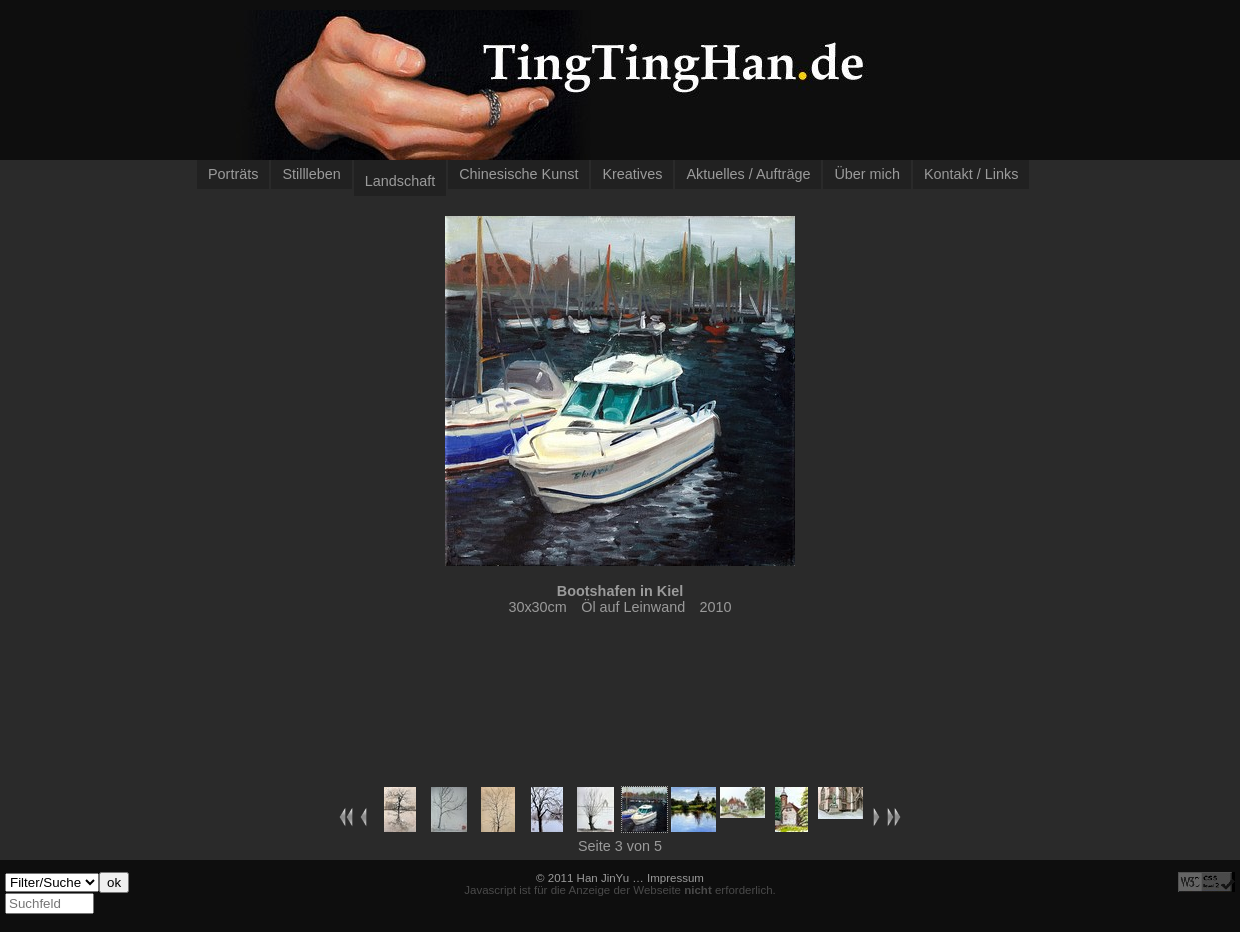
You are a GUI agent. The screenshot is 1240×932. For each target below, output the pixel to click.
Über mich (867, 174)
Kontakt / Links (971, 174)
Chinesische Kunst (518, 174)
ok (114, 882)
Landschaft (400, 181)
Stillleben (311, 174)
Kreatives (632, 174)
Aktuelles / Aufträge (748, 174)
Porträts (233, 174)
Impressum (675, 878)
